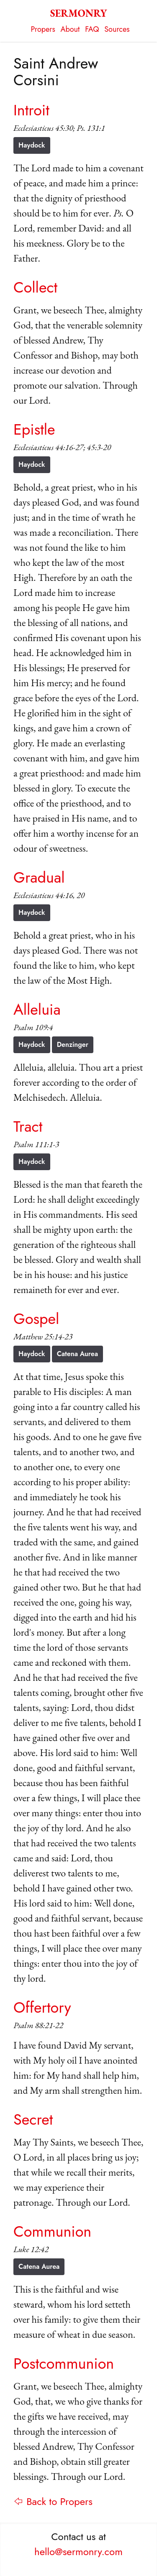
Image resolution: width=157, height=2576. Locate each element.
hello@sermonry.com (78, 2551)
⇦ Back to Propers (53, 2501)
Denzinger (72, 1044)
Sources (116, 29)
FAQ (92, 29)
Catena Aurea (77, 1354)
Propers (43, 29)
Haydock (31, 145)
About (70, 29)
